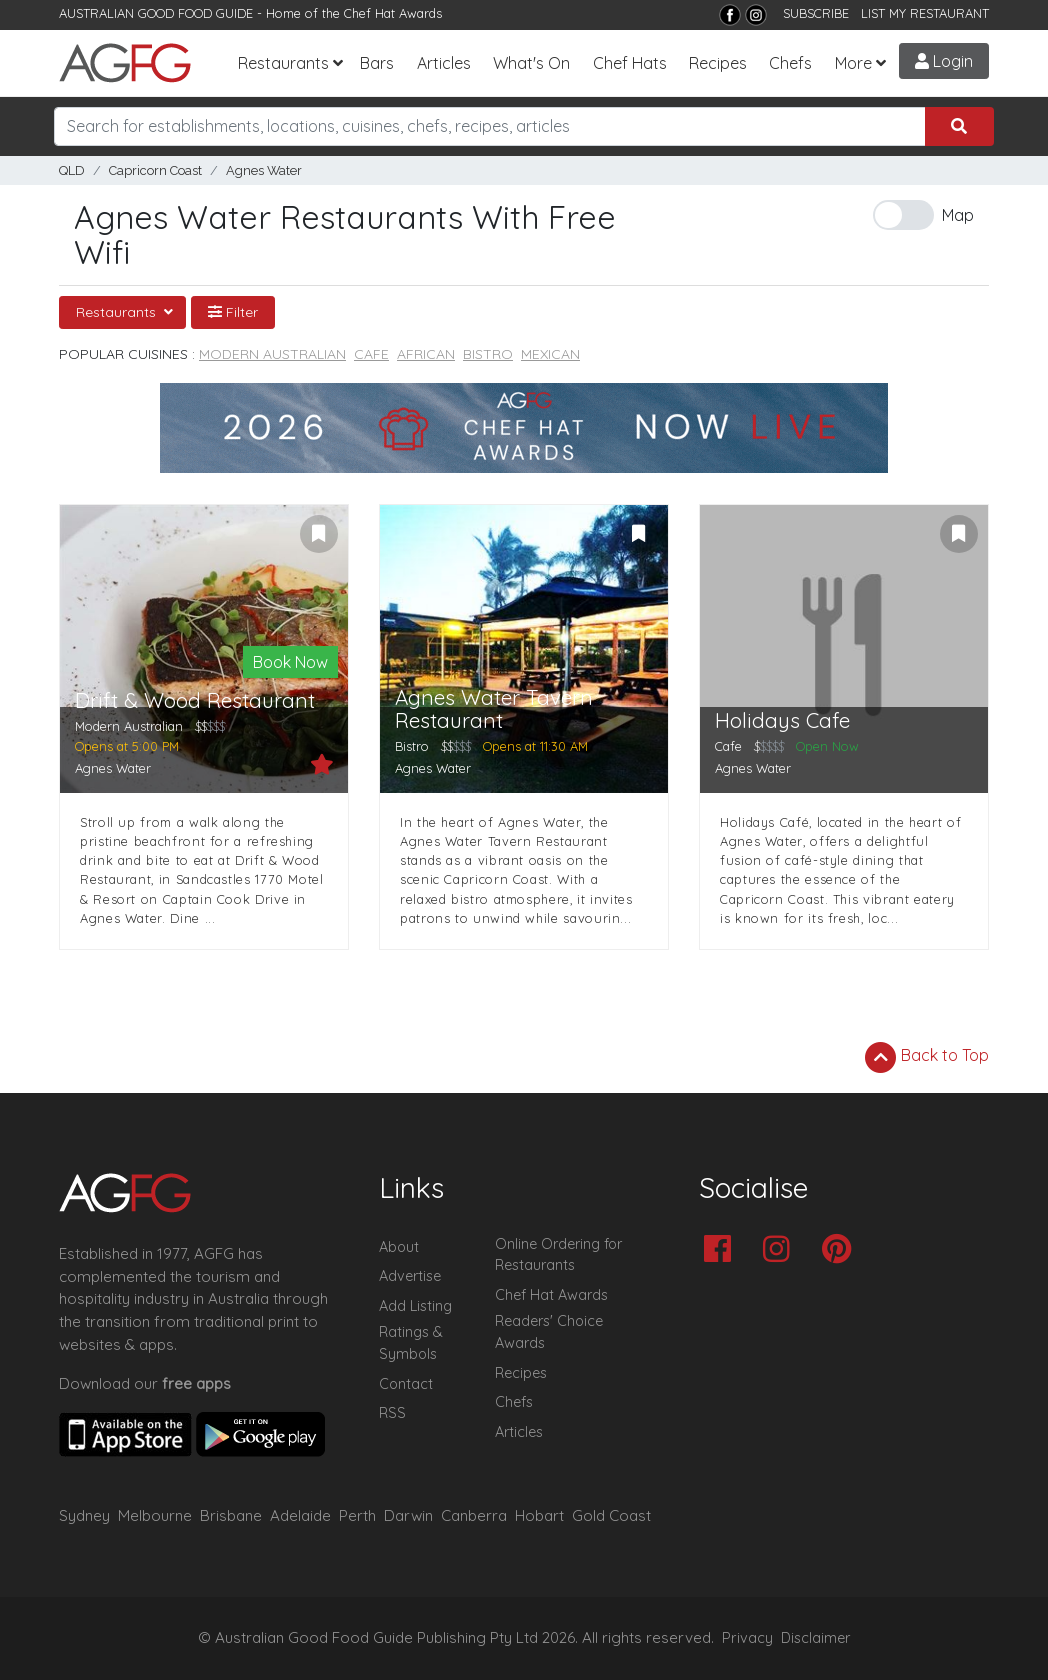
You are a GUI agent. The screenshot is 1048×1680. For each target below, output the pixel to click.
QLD (72, 170)
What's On (531, 63)
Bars (377, 63)
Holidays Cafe (782, 720)
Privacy (747, 1638)
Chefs (790, 63)
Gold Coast (611, 1515)
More (853, 63)
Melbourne (155, 1515)
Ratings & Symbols (411, 1343)
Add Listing (415, 1306)
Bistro (488, 354)
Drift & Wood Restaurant (195, 700)
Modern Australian (272, 354)
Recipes (718, 63)
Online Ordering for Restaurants (558, 1255)
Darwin (408, 1515)
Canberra (474, 1515)
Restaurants (283, 63)
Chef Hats (630, 63)
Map (958, 215)
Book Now (290, 662)
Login (944, 61)
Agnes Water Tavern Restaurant (494, 709)
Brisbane (231, 1515)
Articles (444, 63)
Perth (357, 1515)
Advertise (410, 1276)
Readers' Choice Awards (549, 1332)
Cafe (371, 354)
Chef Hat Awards (393, 13)
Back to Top (927, 1057)
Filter (233, 312)
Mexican (550, 354)
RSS (392, 1413)
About (399, 1247)
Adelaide (300, 1515)
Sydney (84, 1515)
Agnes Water (264, 170)
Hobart (539, 1515)
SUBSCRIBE (816, 13)
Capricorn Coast (155, 170)
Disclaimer (816, 1638)
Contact (406, 1384)
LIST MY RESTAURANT (925, 13)
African (426, 354)
